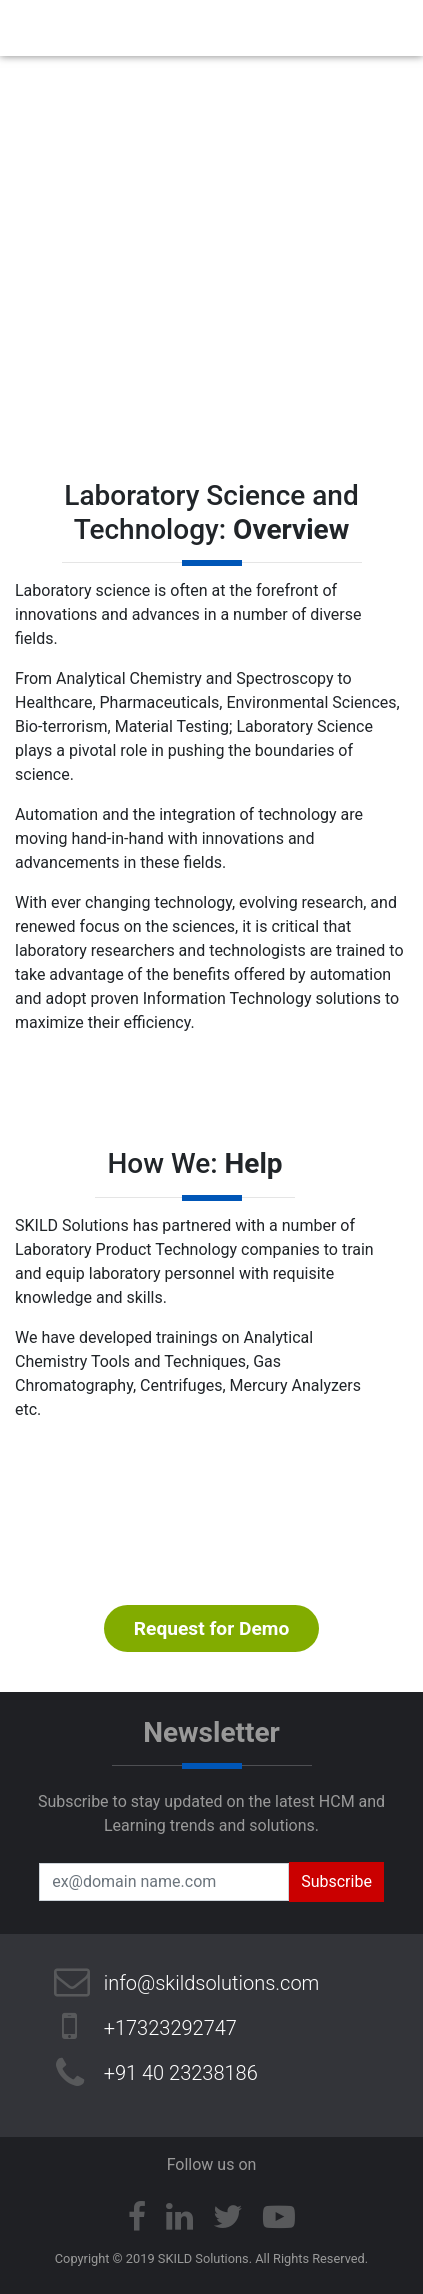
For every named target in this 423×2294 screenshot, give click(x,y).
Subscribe (336, 1881)
